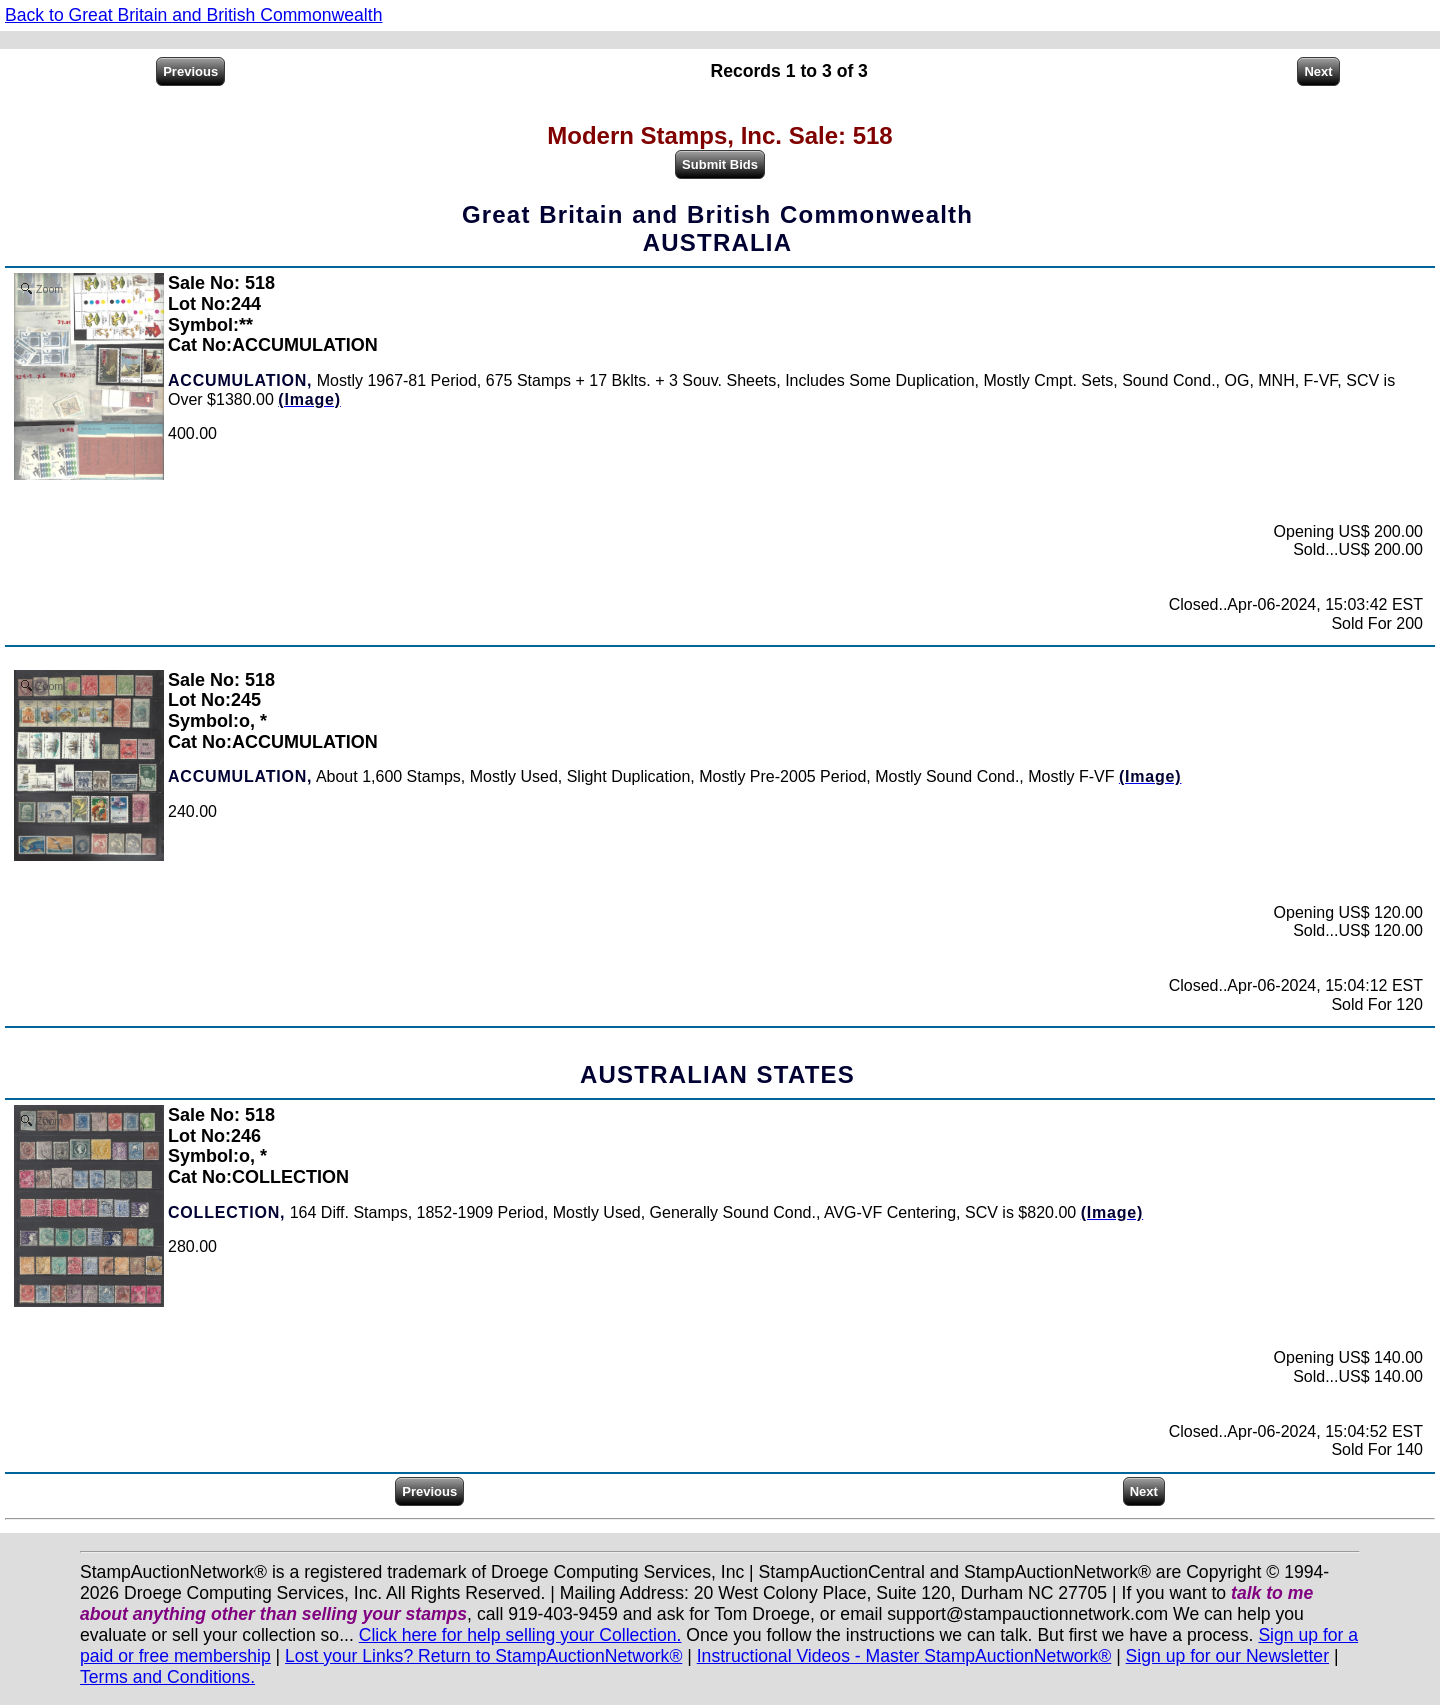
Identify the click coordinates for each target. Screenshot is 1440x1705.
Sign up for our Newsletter (1227, 1656)
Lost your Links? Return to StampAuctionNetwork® (483, 1656)
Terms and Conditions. (167, 1677)
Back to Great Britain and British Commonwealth (193, 15)
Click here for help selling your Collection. (520, 1635)
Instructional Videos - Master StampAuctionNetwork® (904, 1656)
